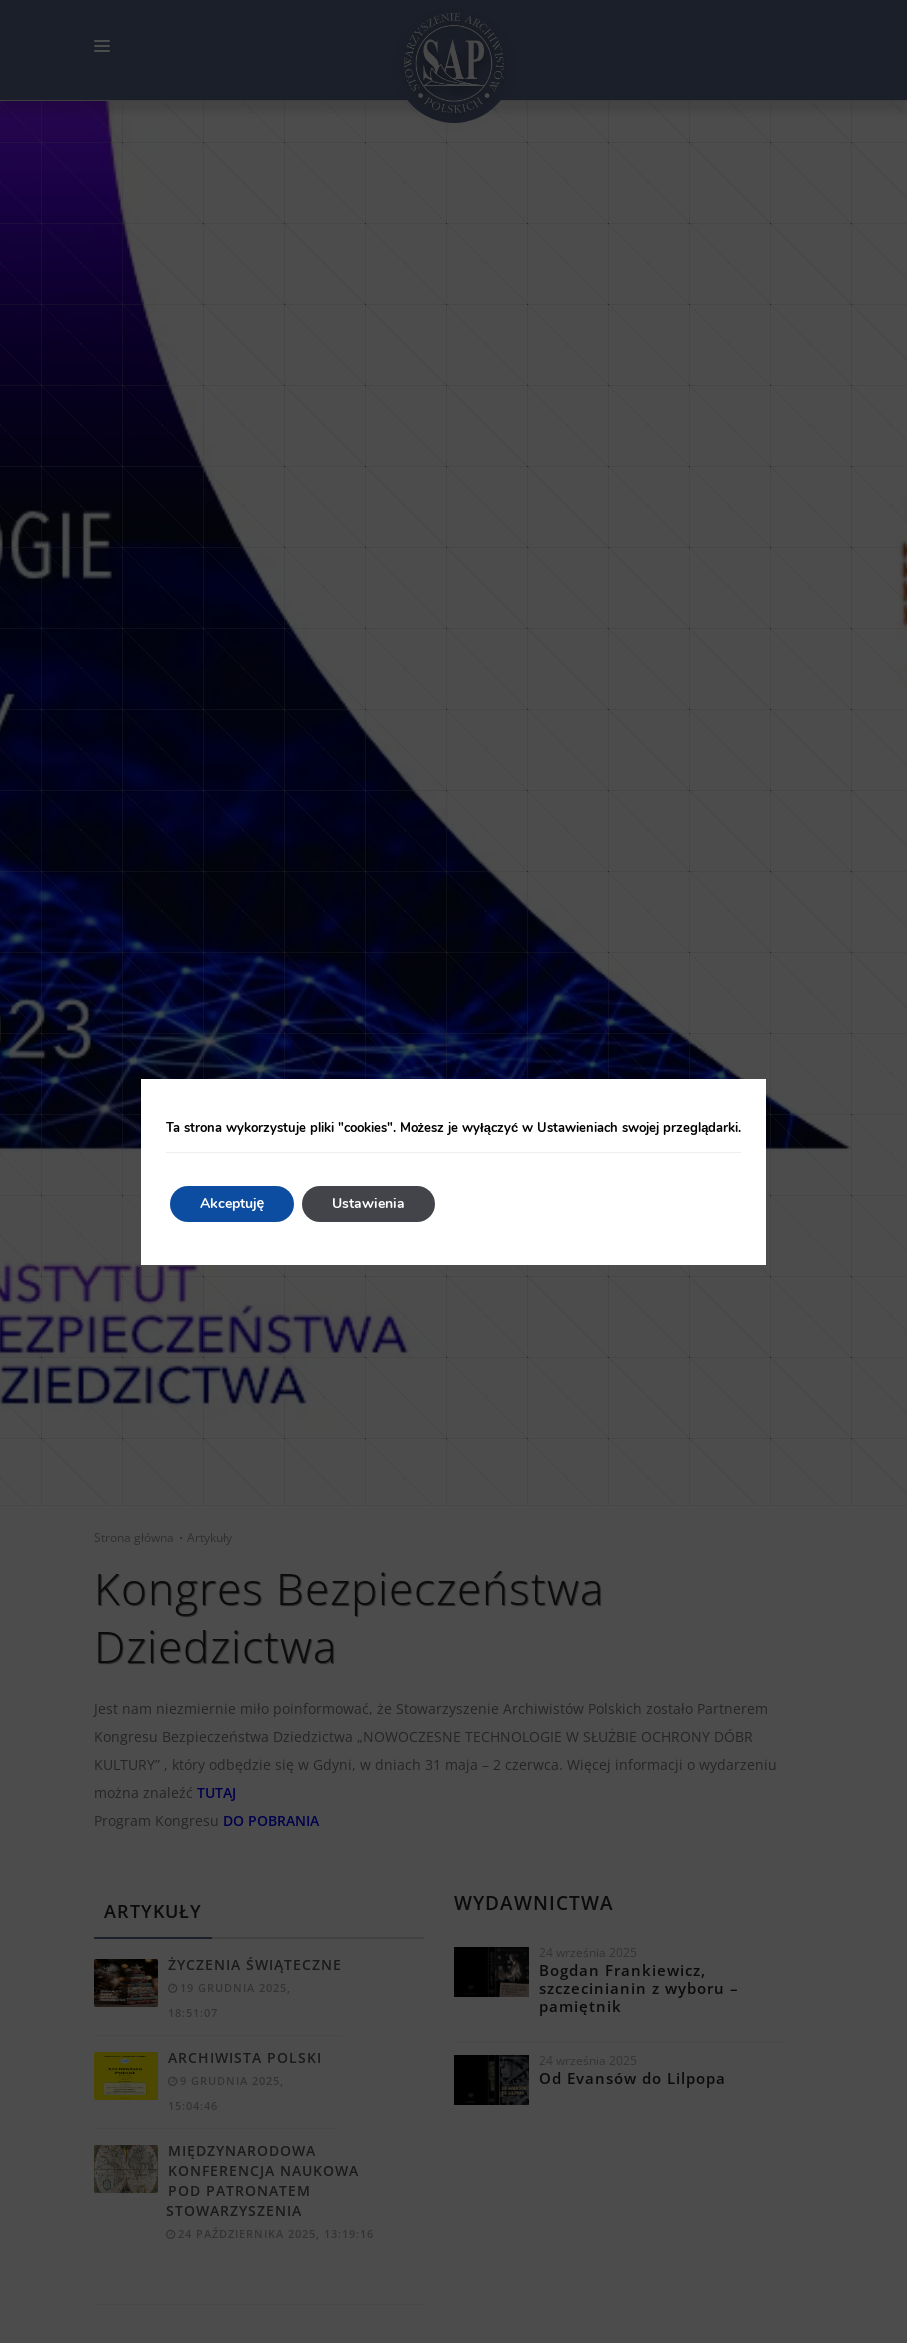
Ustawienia (368, 1203)
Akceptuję (232, 1203)
